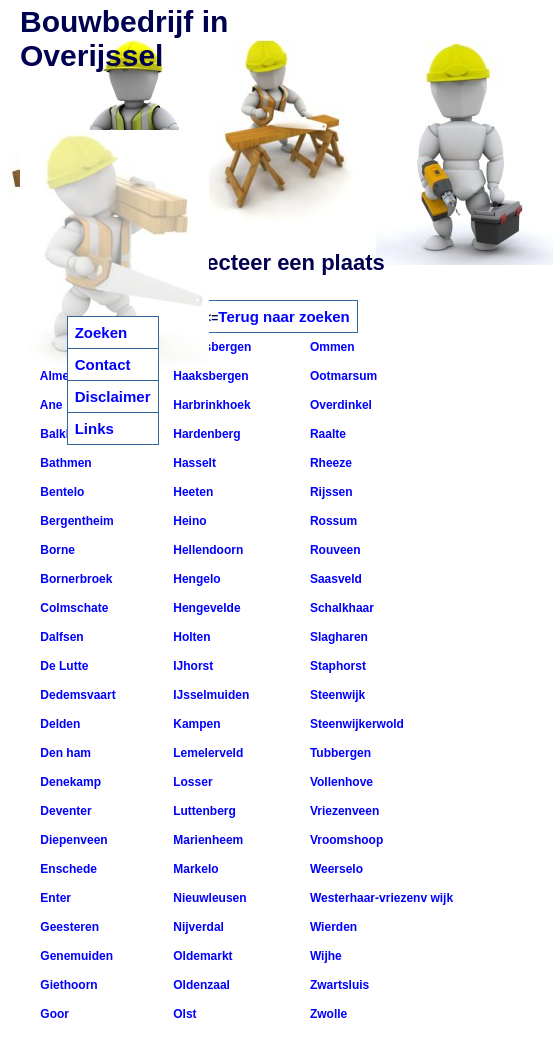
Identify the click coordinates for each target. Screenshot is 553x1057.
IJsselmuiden (209, 695)
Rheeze (329, 463)
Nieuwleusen (208, 898)
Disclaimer (113, 396)
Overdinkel (339, 405)
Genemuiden (75, 956)
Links (94, 428)
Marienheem (206, 840)
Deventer (64, 811)
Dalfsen (60, 637)
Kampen (195, 724)
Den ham (64, 753)
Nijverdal (197, 927)
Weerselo (335, 869)
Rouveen (334, 550)
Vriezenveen (343, 811)
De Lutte (62, 666)
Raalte (326, 434)
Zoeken (101, 332)
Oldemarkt (201, 956)
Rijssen (330, 492)
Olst (183, 1014)
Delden (58, 724)
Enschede (67, 869)
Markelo (194, 869)
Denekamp (69, 782)
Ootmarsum (342, 376)
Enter (54, 898)
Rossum (332, 521)
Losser (191, 782)
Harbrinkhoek (210, 405)
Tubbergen (339, 753)
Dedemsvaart (76, 695)
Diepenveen (72, 840)
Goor (53, 1014)
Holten (190, 637)
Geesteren (68, 927)
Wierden (332, 927)
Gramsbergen (210, 347)
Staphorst (336, 666)
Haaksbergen (209, 376)
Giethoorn (67, 985)
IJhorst (191, 666)
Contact (103, 364)
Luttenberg (203, 811)
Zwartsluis (338, 985)
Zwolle (327, 1014)
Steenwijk (336, 695)
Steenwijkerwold (355, 724)
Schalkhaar (340, 608)
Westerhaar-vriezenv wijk (380, 898)
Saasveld (334, 579)
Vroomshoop (345, 840)
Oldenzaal (200, 985)
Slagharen (337, 637)
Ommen (331, 347)
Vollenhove (340, 782)
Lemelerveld (206, 753)
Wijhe (324, 956)
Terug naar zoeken (283, 316)
